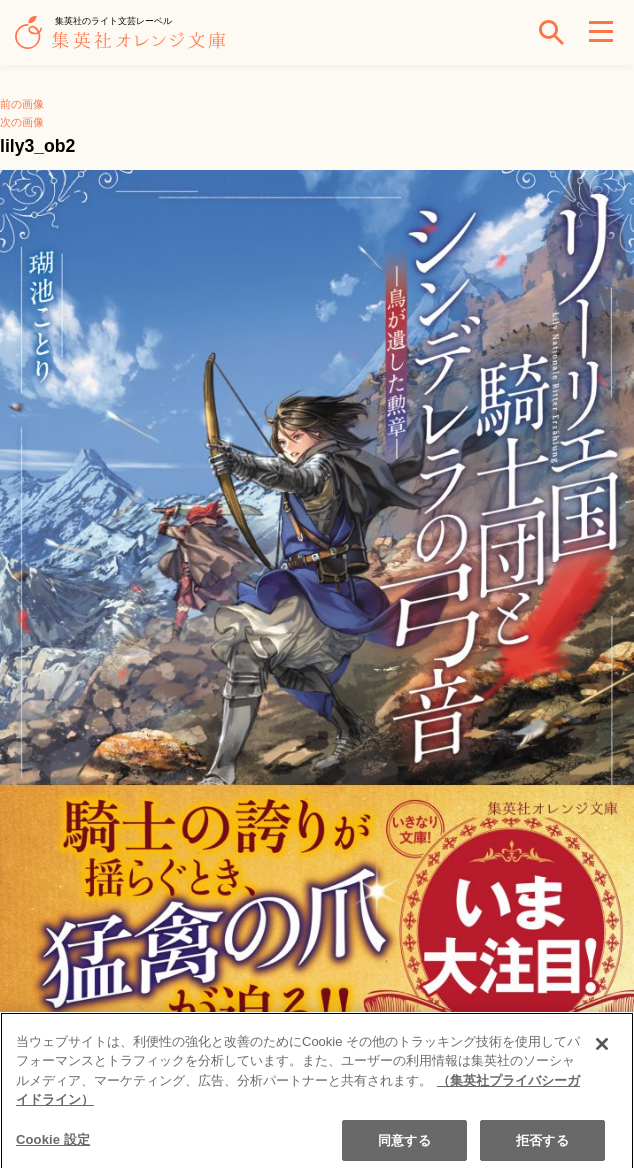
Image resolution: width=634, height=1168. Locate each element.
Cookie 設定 (53, 1144)
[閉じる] (602, 1049)
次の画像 (22, 122)
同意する (404, 1145)
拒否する (542, 1145)
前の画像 (22, 104)
